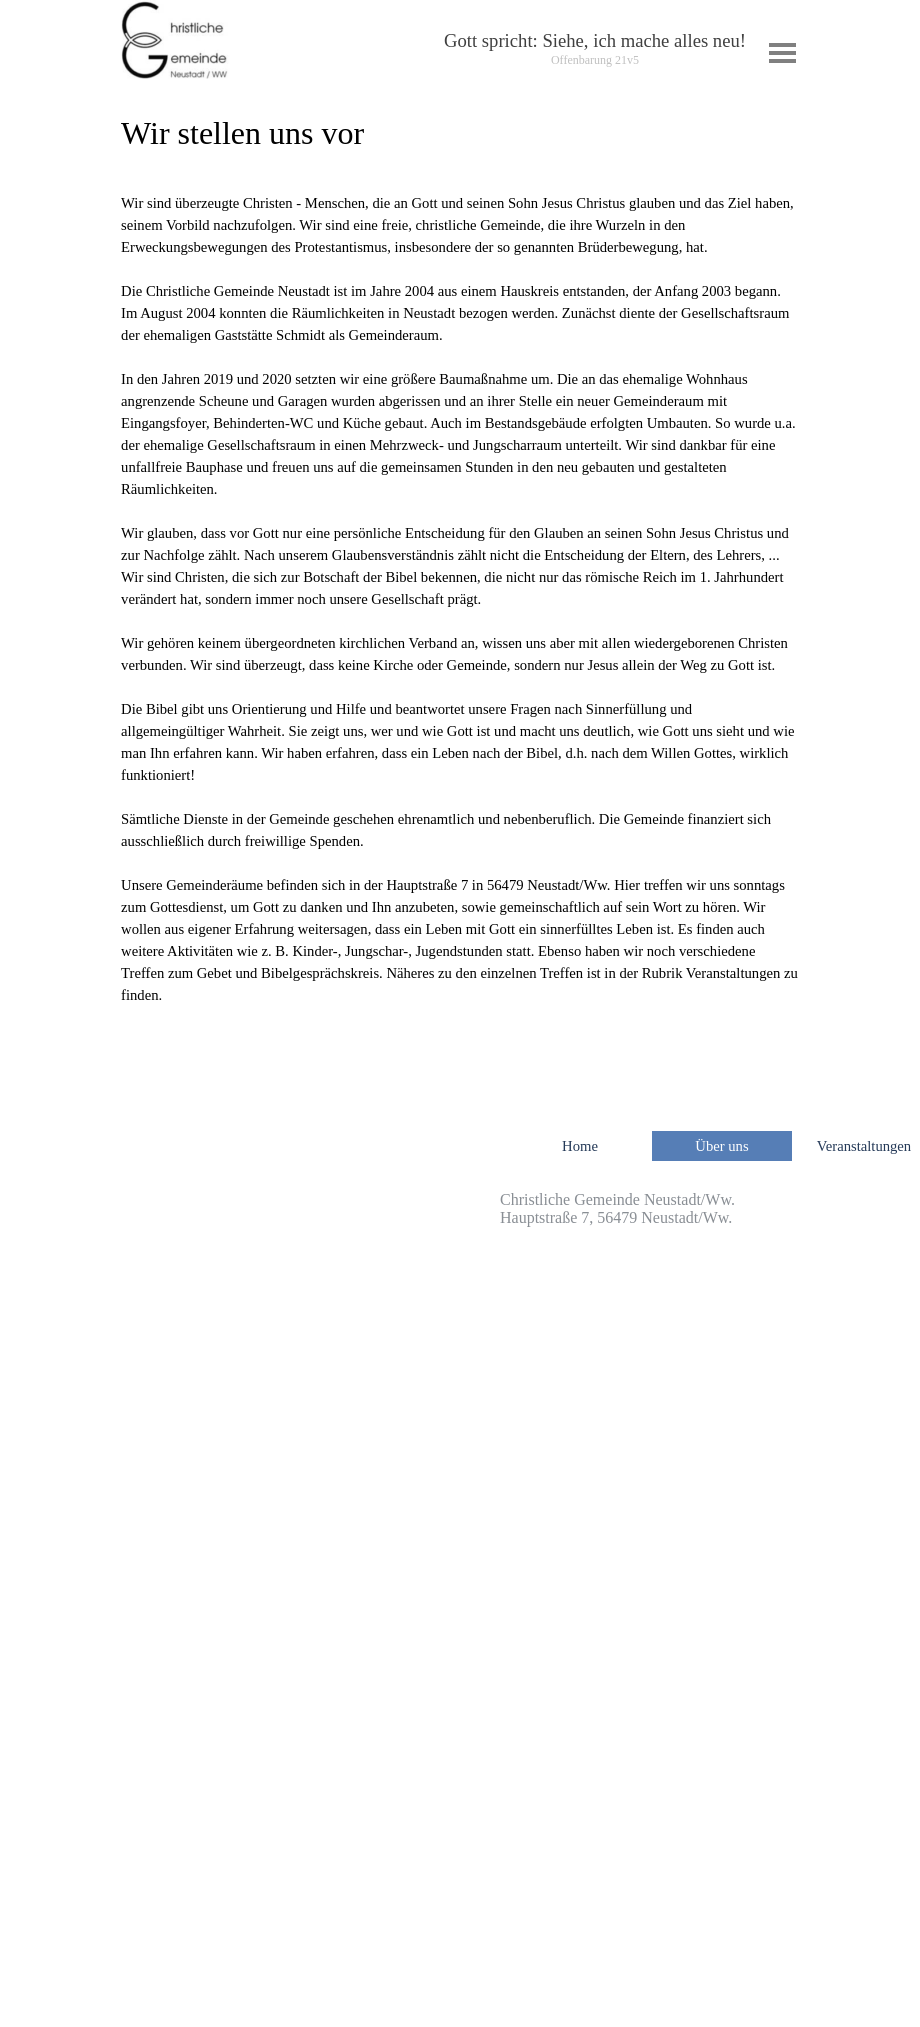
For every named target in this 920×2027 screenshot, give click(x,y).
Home (580, 1146)
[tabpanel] (595, 49)
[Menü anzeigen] (782, 52)
